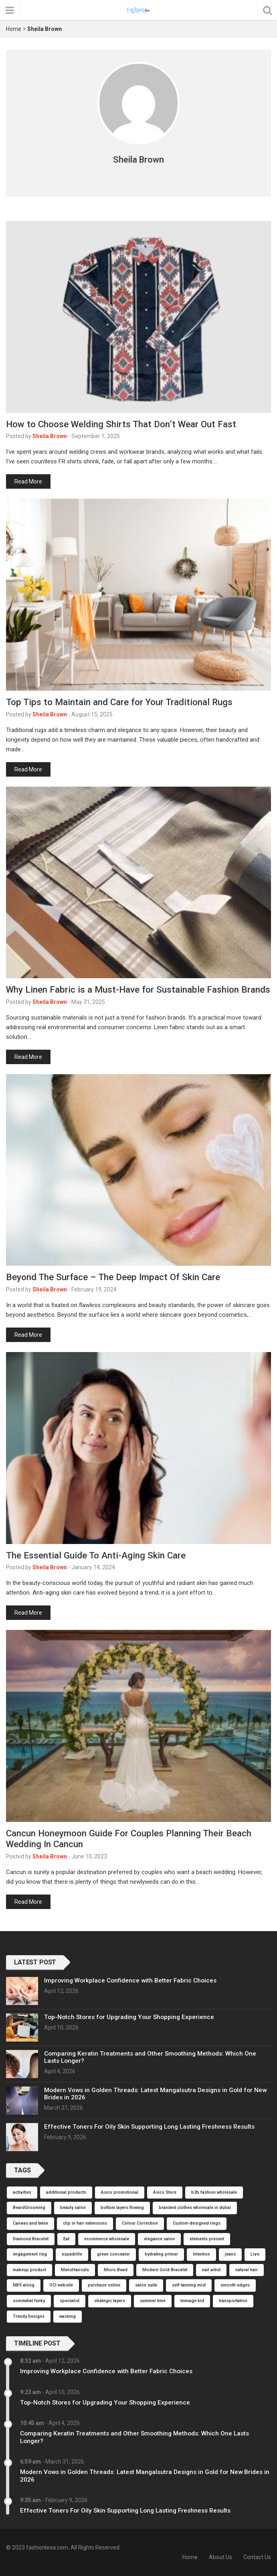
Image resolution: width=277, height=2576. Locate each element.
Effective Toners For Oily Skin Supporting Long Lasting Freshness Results (149, 2126)
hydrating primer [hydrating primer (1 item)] (161, 2254)
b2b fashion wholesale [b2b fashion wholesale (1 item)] (214, 2192)
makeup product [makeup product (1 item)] (29, 2269)
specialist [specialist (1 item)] (69, 2300)
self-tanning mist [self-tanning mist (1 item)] (189, 2285)
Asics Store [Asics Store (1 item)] (164, 2192)
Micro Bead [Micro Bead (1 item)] (115, 2269)
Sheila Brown (49, 436)
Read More (28, 481)
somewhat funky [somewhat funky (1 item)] (29, 2300)
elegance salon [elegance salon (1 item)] (159, 2239)
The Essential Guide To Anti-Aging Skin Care (96, 1555)
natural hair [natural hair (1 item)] (246, 2269)
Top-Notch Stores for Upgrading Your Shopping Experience (129, 2017)
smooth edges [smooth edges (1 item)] (235, 2285)
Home (13, 29)
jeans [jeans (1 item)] (230, 2254)
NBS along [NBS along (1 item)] (23, 2285)
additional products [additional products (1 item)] (66, 2192)
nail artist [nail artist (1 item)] (211, 2269)
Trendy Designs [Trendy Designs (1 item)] (28, 2316)
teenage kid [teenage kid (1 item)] (192, 2300)
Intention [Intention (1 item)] (201, 2254)
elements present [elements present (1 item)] (207, 2239)
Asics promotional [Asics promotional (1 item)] (119, 2192)
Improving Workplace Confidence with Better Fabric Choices (130, 1980)
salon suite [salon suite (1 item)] (146, 2285)
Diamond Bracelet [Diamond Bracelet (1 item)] (31, 2239)
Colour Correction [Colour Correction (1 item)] (140, 2223)
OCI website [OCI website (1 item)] (61, 2285)
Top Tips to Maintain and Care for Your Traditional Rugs (119, 702)
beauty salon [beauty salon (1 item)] (73, 2207)
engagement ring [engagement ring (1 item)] (30, 2254)
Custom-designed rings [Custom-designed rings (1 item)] (196, 2223)
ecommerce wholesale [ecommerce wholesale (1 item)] (106, 2239)
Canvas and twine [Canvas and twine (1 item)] (30, 2223)
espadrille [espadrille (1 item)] (72, 2254)
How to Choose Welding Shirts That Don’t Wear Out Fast (121, 424)
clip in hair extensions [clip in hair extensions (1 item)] (85, 2223)
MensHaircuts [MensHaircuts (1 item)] (75, 2269)
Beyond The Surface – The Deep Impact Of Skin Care (113, 1277)
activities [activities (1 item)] (22, 2192)
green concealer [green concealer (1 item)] (113, 2254)
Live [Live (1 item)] (255, 2254)
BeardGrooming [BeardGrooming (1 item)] (29, 2207)
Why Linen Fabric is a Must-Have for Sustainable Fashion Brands (138, 989)
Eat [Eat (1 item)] (66, 2239)
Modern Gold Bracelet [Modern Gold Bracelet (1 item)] (164, 2269)
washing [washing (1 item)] (67, 2316)
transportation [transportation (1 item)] (233, 2300)
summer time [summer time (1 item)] (153, 2300)
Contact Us (257, 2557)
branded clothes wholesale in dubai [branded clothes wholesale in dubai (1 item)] (195, 2207)
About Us (220, 2557)
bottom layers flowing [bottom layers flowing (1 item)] (122, 2207)
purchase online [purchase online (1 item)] (104, 2285)
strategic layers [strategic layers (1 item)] (109, 2300)
